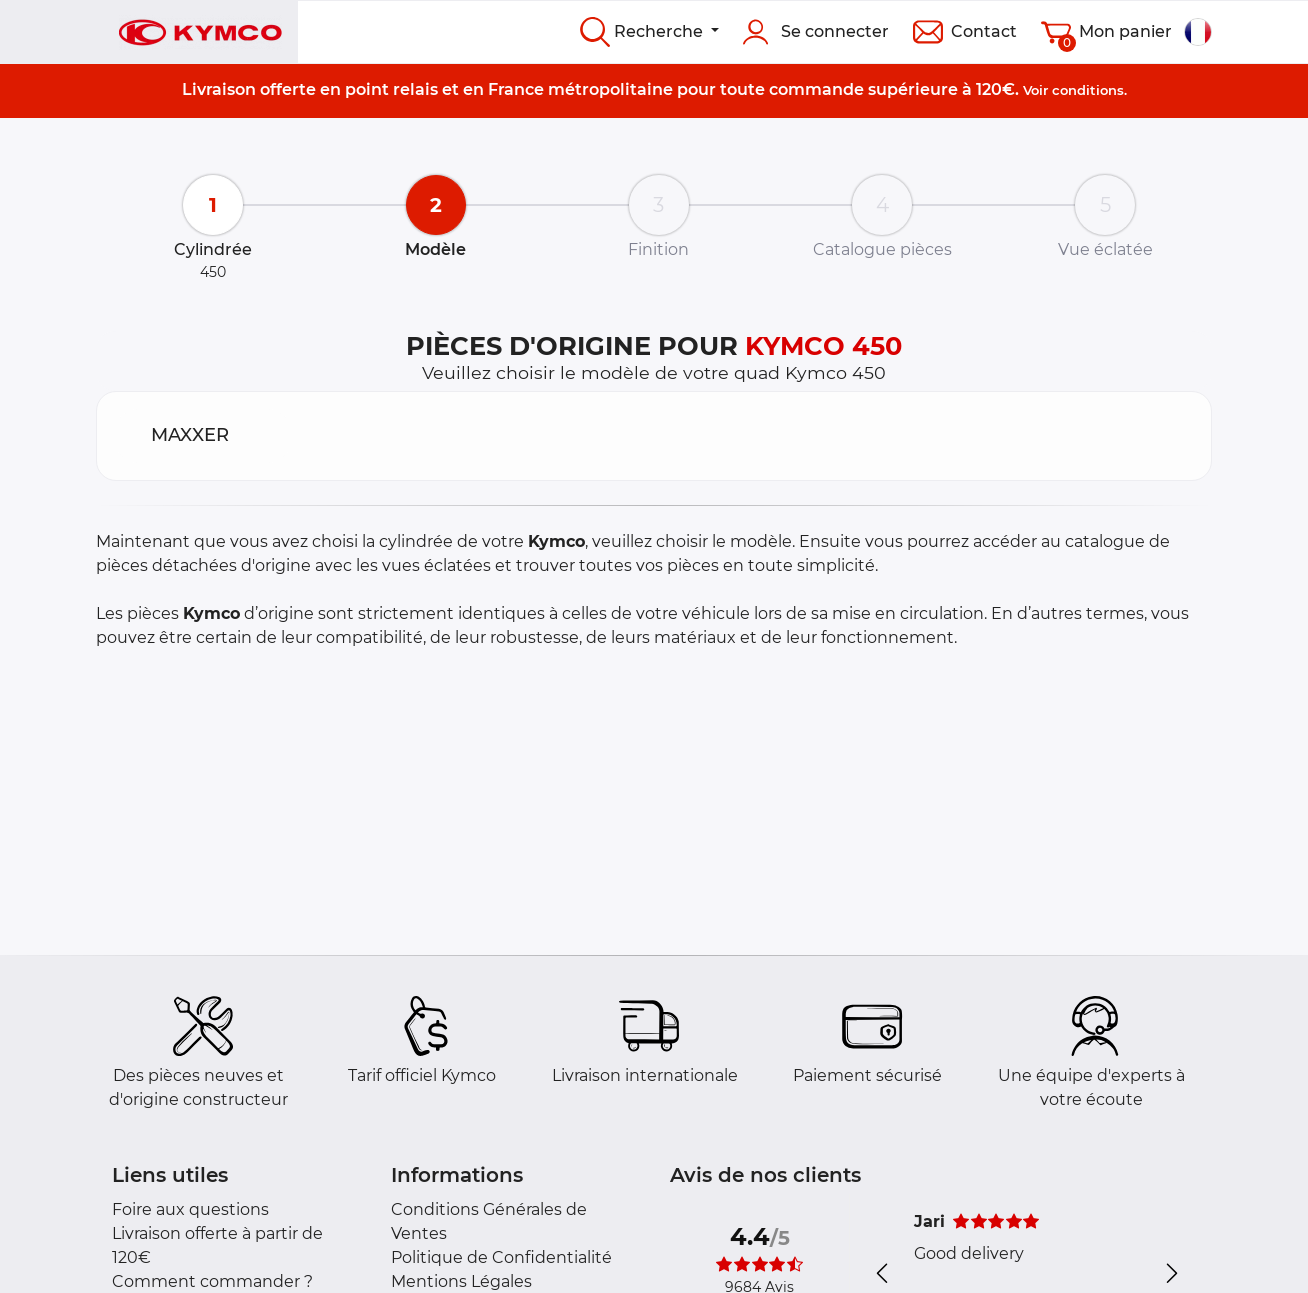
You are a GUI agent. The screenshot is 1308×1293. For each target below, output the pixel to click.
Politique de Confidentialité (501, 1257)
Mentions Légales (461, 1281)
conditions (1088, 90)
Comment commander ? (212, 1281)
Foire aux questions (190, 1209)
